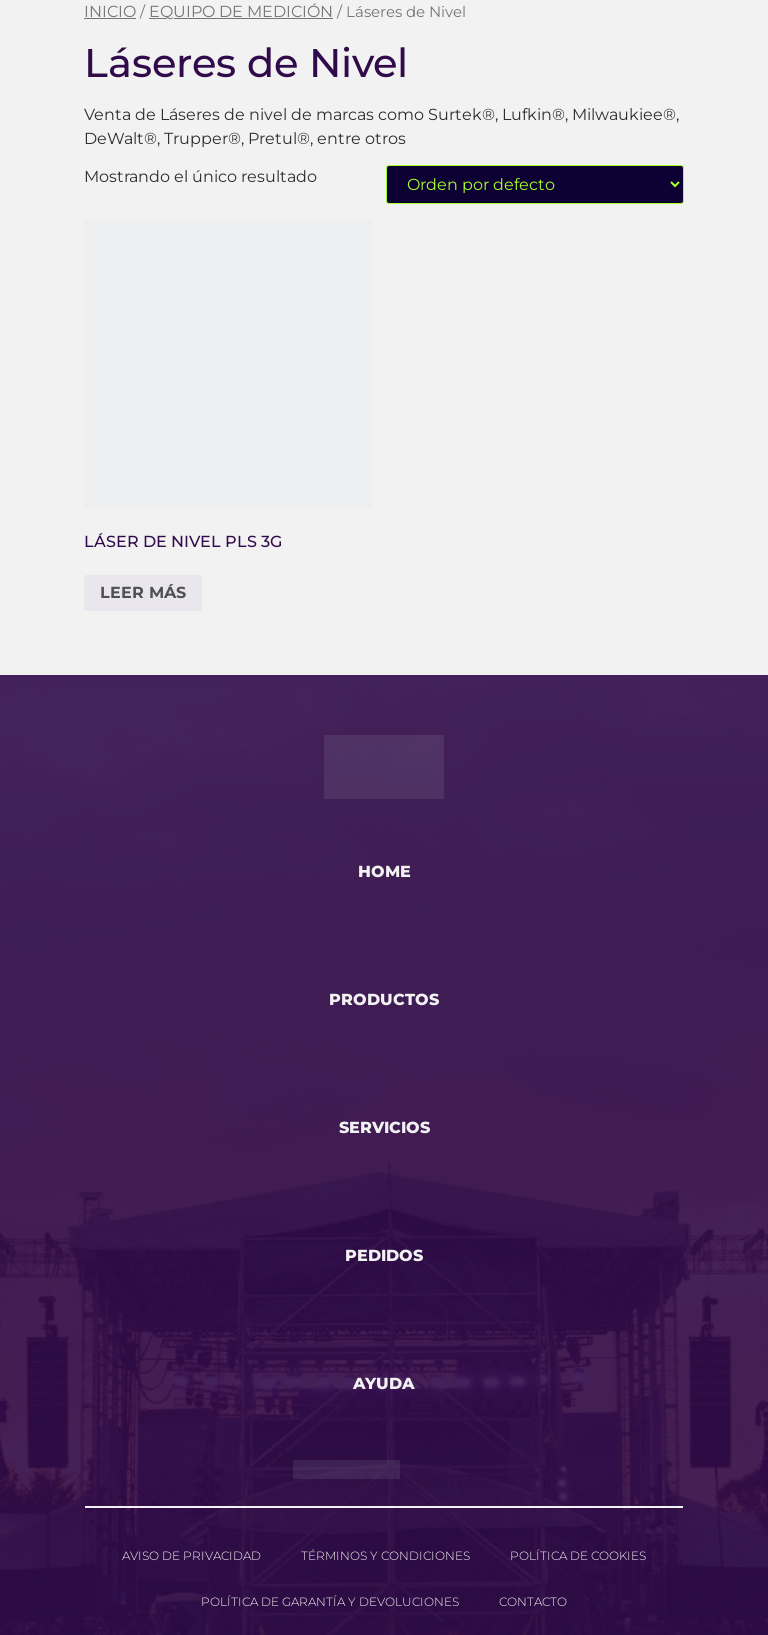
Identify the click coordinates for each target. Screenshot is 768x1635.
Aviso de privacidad (191, 1555)
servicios (384, 1127)
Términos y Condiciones (385, 1555)
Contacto (533, 1601)
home (384, 871)
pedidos (384, 1255)
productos (384, 999)
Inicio (110, 11)
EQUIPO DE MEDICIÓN (241, 11)
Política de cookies (578, 1555)
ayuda (384, 1383)
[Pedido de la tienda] (535, 184)
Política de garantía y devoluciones (330, 1601)
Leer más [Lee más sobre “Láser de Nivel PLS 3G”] (143, 592)
